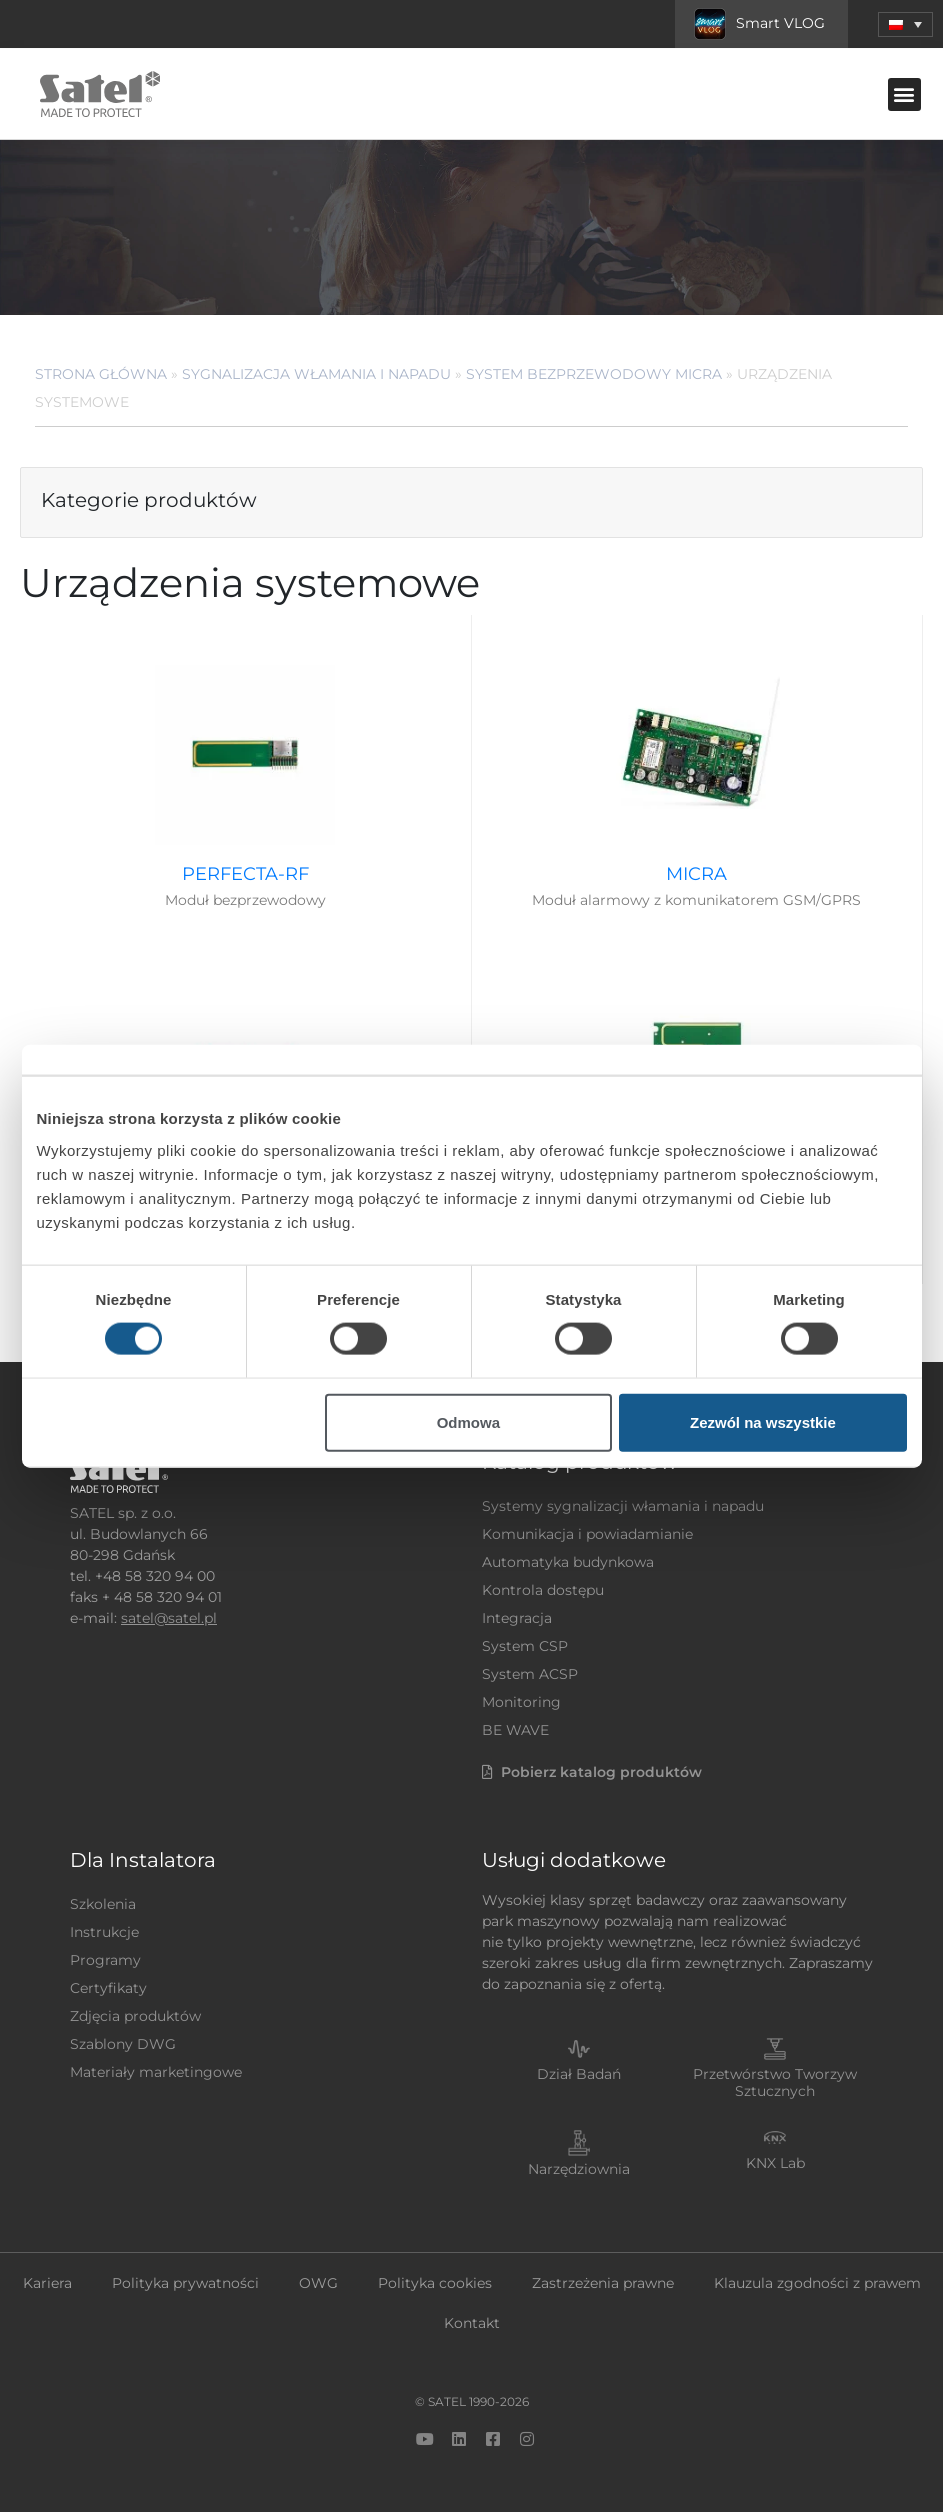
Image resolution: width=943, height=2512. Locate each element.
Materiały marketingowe (156, 2072)
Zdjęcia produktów (135, 2016)
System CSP (525, 1646)
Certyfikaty (108, 1988)
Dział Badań (579, 2074)
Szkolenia (103, 1904)
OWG (318, 2283)
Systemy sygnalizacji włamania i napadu (623, 1506)
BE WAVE (515, 1730)
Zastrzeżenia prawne (603, 2283)
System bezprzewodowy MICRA (594, 374)
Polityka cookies (435, 2283)
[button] (905, 24)
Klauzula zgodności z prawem (817, 2283)
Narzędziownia (579, 2169)
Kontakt (472, 2323)
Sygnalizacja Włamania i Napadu (316, 374)
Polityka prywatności (185, 2283)
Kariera (47, 2283)
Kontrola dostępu (543, 1590)
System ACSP (530, 1674)
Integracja (517, 1618)
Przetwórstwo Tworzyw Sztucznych (775, 2082)
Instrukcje (104, 1932)
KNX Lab (775, 2163)
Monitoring (521, 1702)
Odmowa (468, 1421)
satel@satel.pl (169, 1618)
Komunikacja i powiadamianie (587, 1534)
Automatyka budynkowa (568, 1562)
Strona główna (101, 374)
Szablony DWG (123, 2044)
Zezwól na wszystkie (763, 1421)
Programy (105, 1960)
